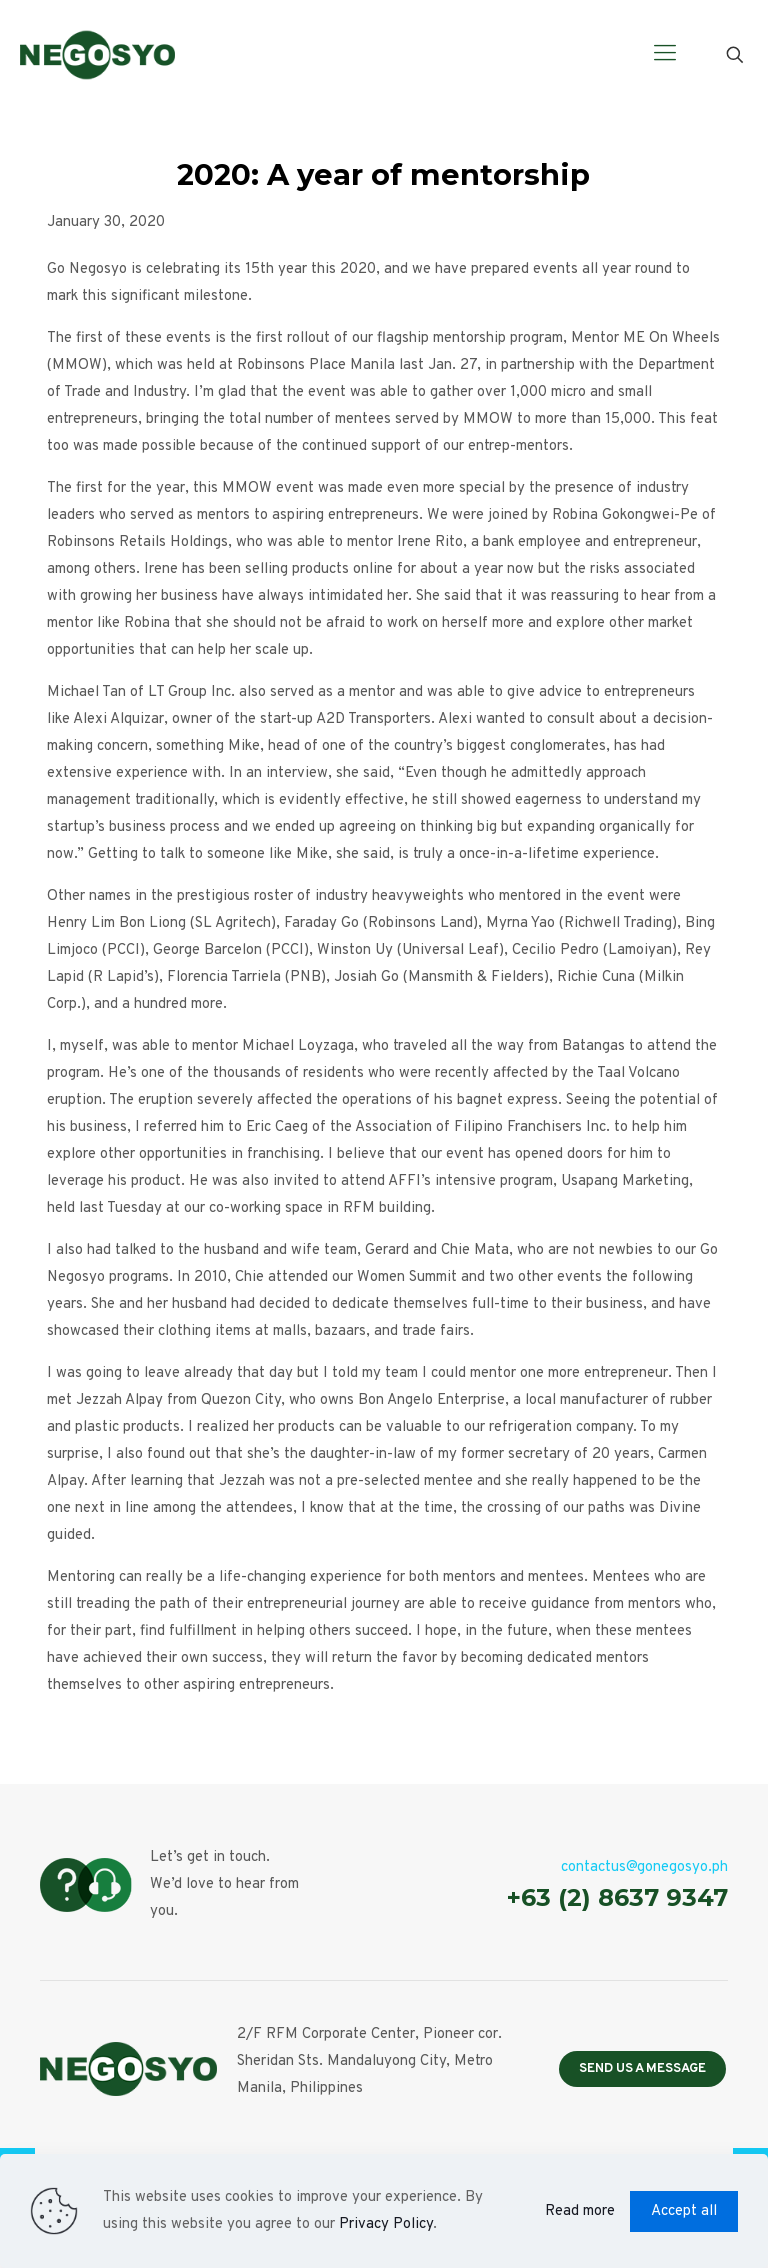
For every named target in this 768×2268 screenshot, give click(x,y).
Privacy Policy (386, 2224)
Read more (580, 2211)
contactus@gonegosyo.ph (644, 1867)
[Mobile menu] (665, 55)
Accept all (684, 2211)
